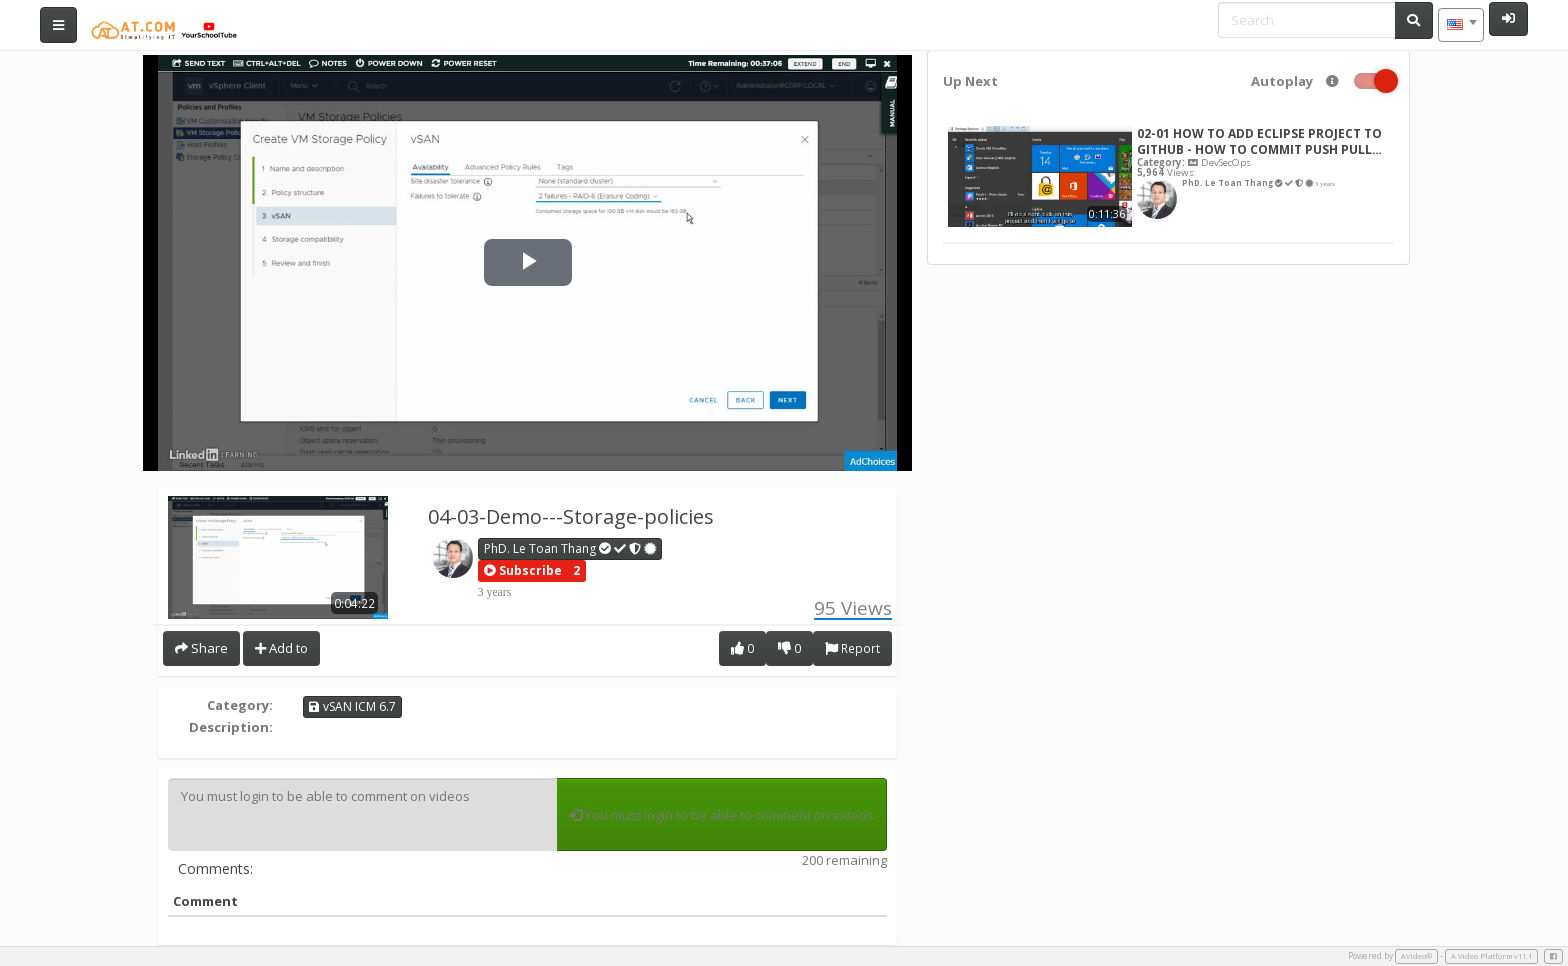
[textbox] (1461, 25)
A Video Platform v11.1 (1491, 956)
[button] (523, 571)
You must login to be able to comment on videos (362, 815)
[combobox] (1461, 25)
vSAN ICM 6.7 (352, 706)
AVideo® (1416, 956)
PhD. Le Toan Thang (570, 548)
